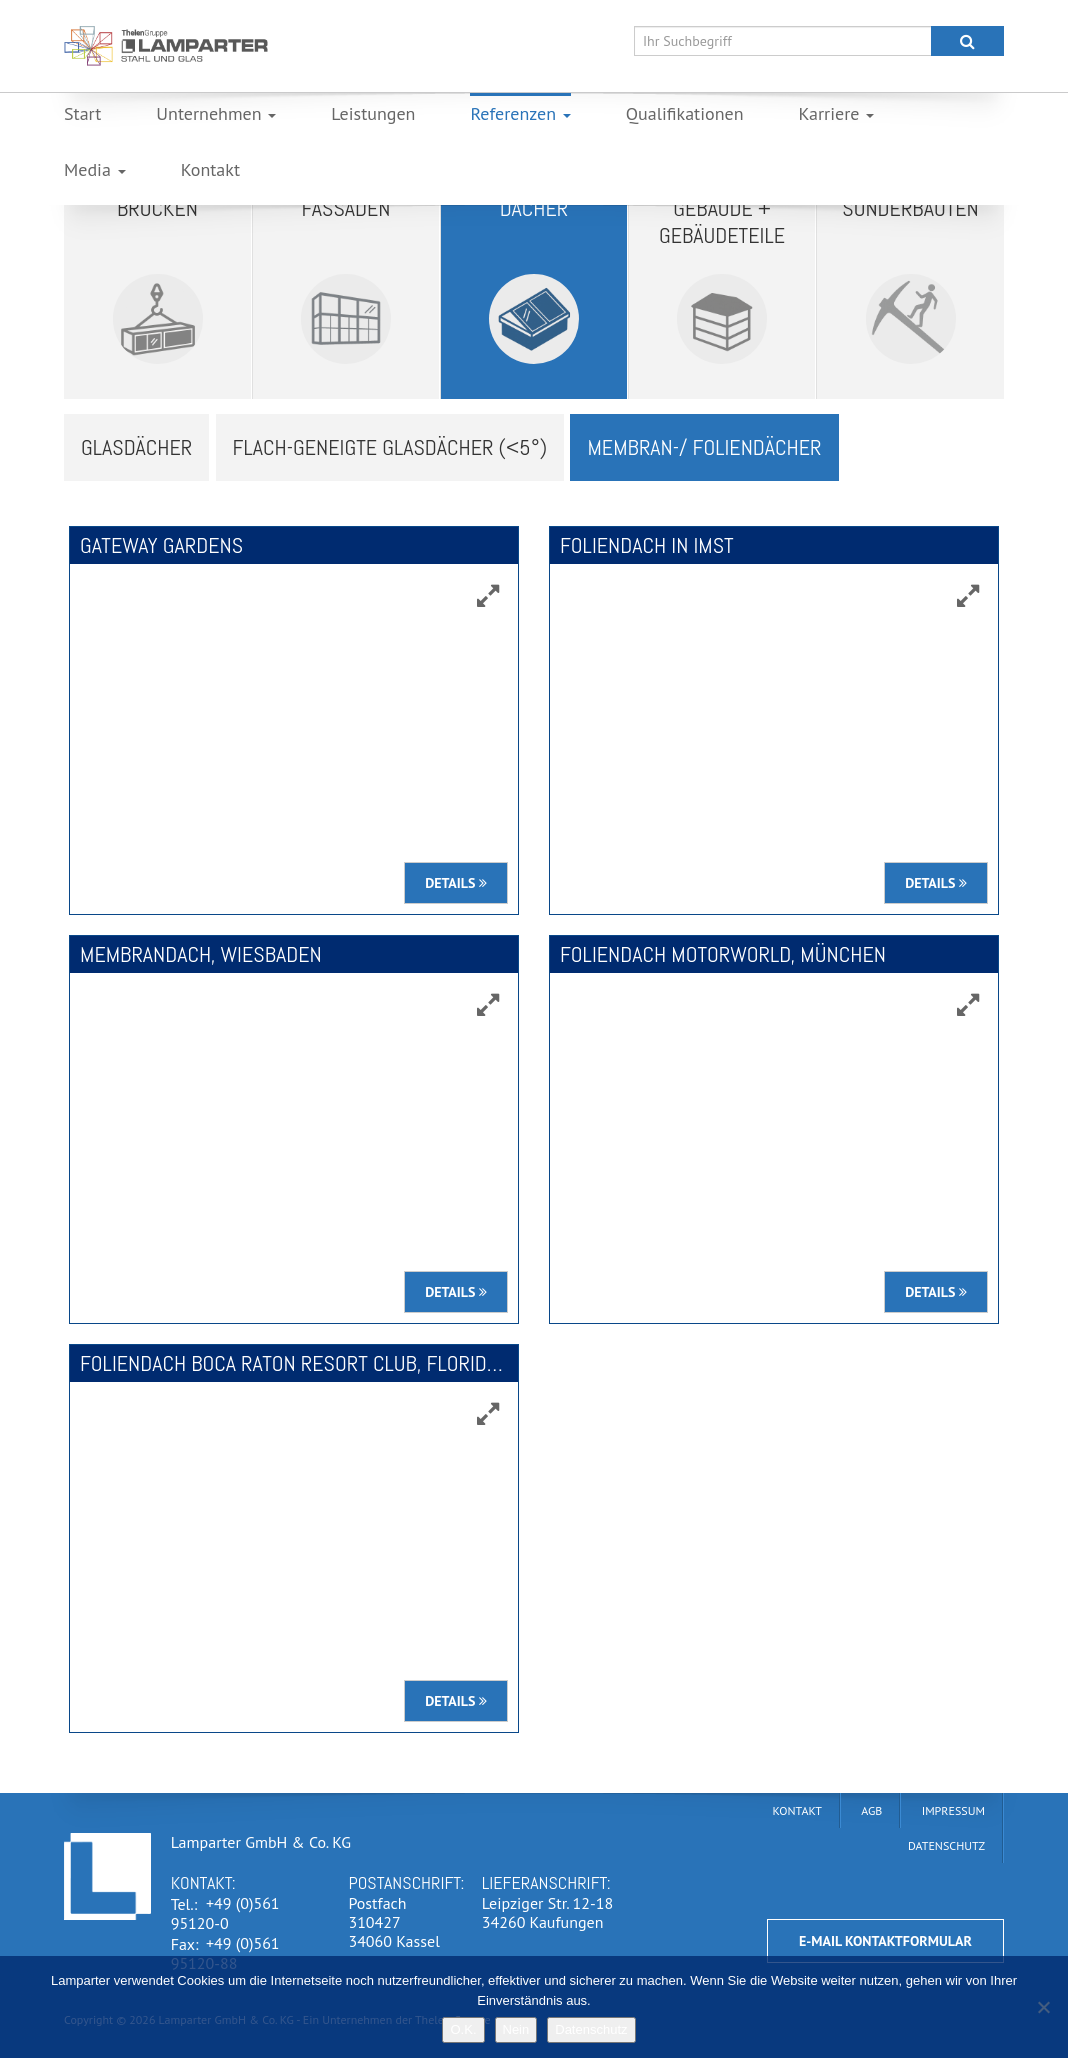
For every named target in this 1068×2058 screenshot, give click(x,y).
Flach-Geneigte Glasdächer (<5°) (390, 447)
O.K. (463, 2029)
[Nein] (1043, 2007)
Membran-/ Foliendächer (704, 447)
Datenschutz (591, 2029)
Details (456, 883)
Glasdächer (136, 447)
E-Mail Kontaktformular (885, 1941)
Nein (516, 2029)
